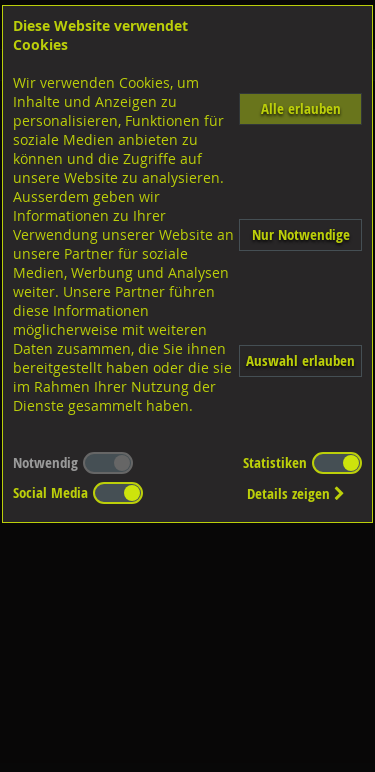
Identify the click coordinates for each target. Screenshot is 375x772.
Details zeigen (296, 493)
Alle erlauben (301, 108)
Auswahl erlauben (300, 360)
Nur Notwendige (301, 234)
